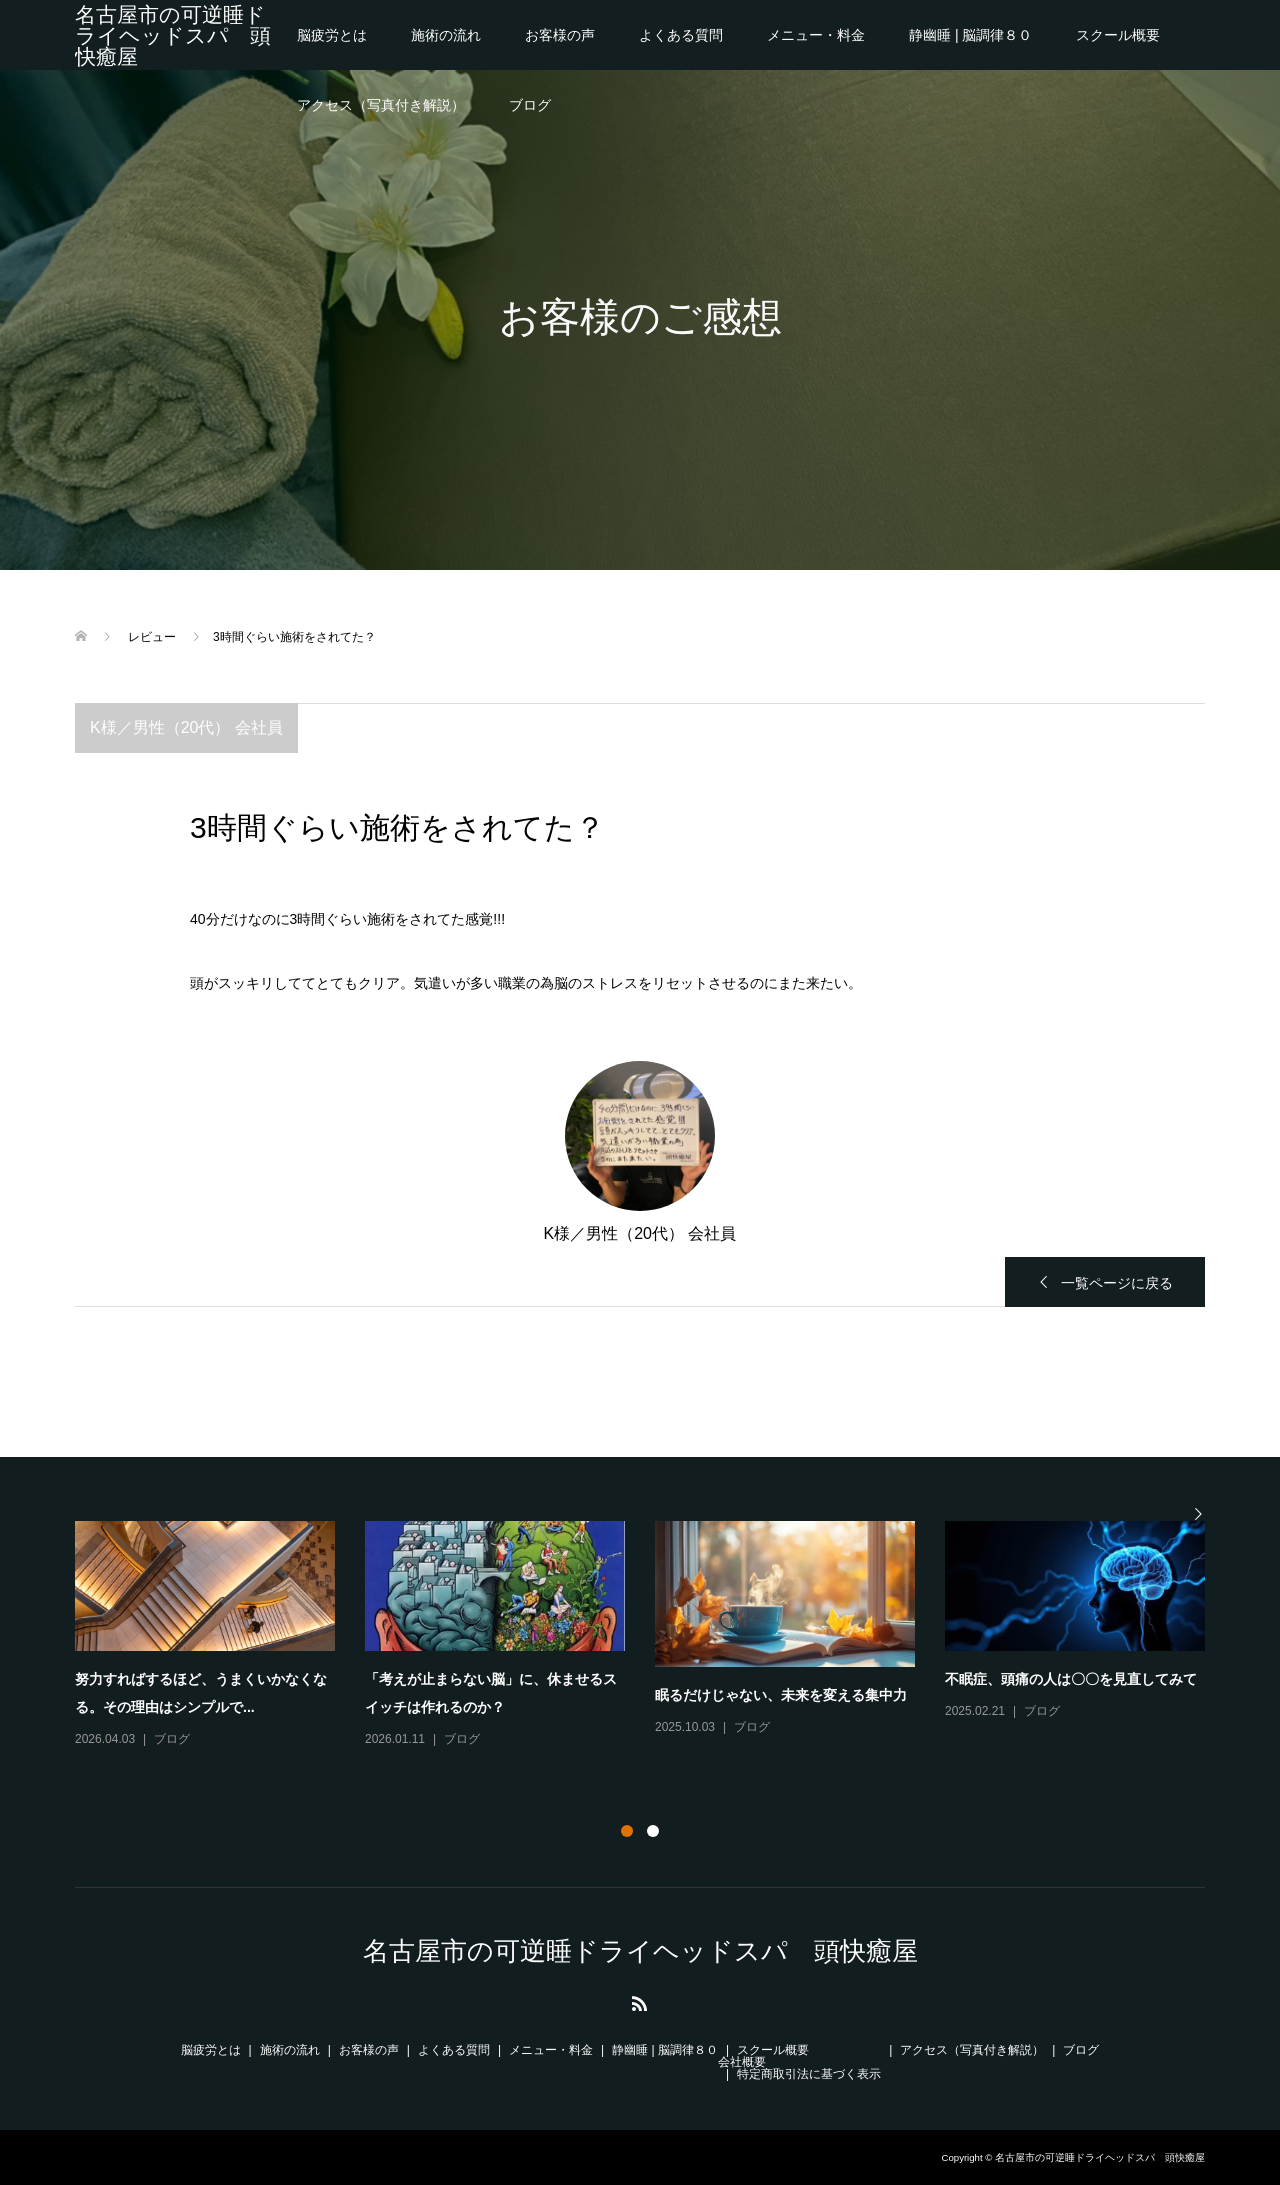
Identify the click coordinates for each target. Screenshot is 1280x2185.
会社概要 (742, 2062)
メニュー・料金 (816, 35)
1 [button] (627, 1831)
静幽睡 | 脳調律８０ (970, 35)
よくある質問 (681, 35)
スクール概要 (1118, 35)
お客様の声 (560, 35)
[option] (655, 1636)
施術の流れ (446, 35)
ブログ (530, 105)
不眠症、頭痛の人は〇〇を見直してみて (1071, 1679)
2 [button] (653, 1831)
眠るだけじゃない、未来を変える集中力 (781, 1695)
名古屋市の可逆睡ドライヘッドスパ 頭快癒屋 (173, 35)
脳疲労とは (332, 35)
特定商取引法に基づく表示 (809, 2074)
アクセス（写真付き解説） (381, 105)
